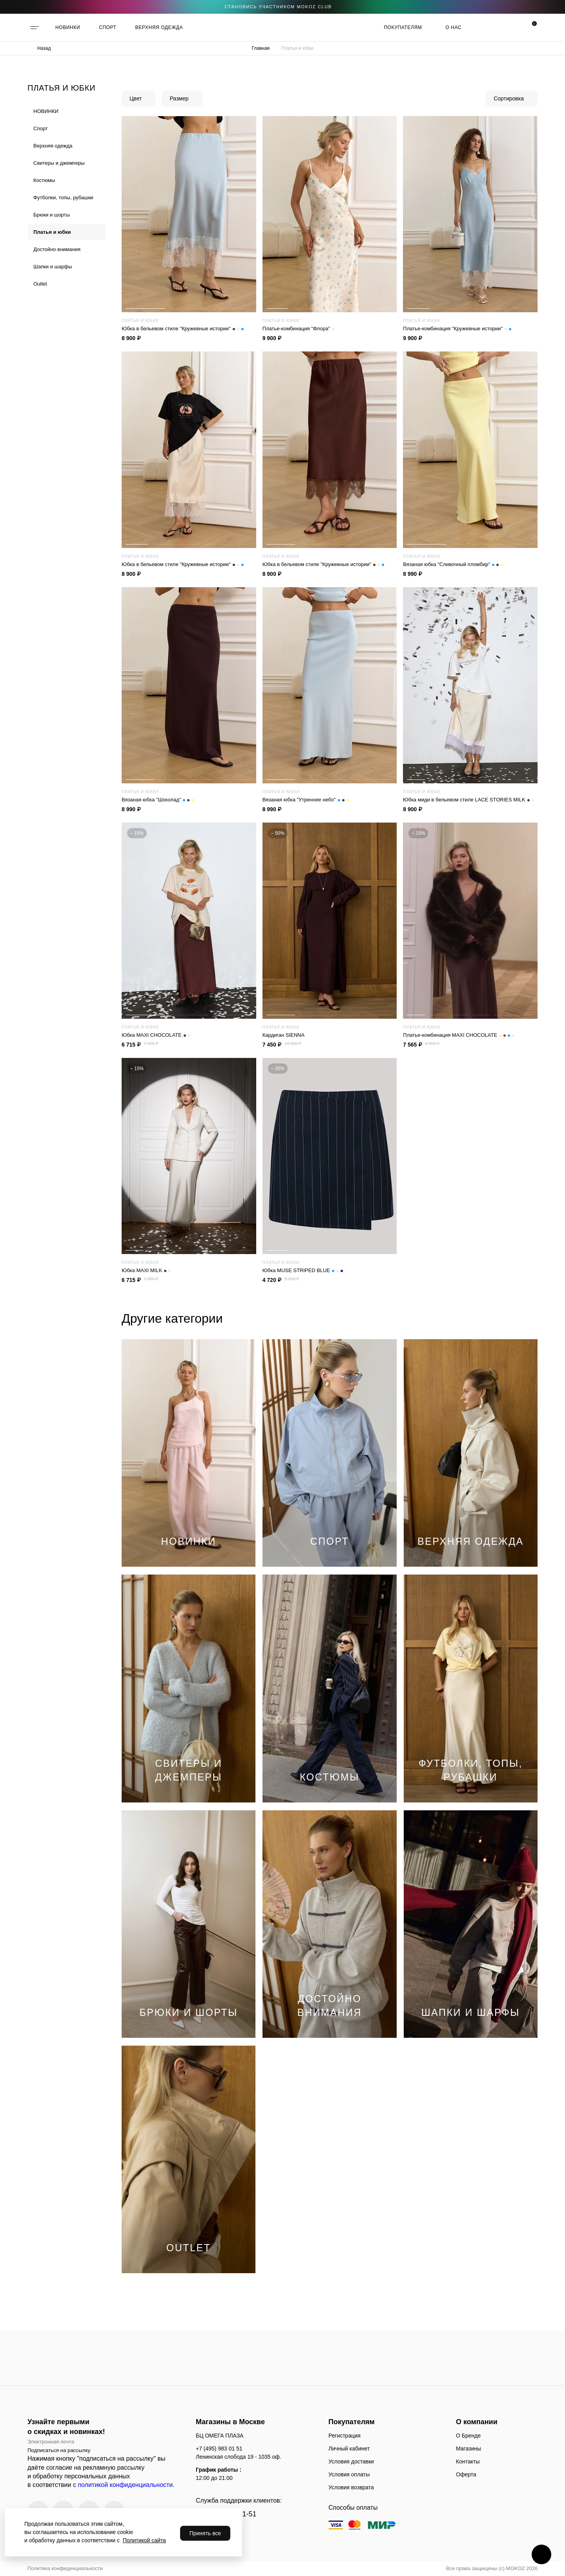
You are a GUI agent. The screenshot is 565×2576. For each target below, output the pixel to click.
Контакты (467, 2461)
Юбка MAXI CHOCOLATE (156, 1035)
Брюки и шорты (51, 215)
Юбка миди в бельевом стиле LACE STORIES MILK (468, 799)
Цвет (135, 98)
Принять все (205, 2533)
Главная (261, 48)
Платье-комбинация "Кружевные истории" (457, 328)
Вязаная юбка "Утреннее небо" (305, 799)
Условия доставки (351, 2461)
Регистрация (344, 2435)
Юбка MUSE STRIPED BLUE (302, 1270)
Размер (179, 98)
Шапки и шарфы (52, 266)
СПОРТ (107, 27)
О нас (453, 27)
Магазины (468, 2448)
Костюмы (44, 180)
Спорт (40, 128)
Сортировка (509, 98)
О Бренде (468, 2435)
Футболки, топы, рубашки (63, 197)
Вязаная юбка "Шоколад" (158, 799)
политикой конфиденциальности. (126, 2484)
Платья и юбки (52, 232)
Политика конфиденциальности (65, 2568)
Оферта (466, 2474)
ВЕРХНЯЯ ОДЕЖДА (159, 27)
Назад (44, 48)
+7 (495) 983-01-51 (226, 2514)
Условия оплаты (349, 2474)
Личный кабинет (349, 2448)
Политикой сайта (144, 2540)
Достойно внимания (56, 249)
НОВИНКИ (67, 27)
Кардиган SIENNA (283, 1035)
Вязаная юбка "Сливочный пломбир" (453, 564)
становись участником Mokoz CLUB (278, 6)
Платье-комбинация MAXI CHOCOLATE (458, 1035)
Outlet (40, 284)
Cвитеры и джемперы (59, 163)
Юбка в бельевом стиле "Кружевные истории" (183, 328)
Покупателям (403, 27)
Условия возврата (351, 2487)
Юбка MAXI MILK (146, 1270)
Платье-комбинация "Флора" (298, 328)
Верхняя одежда (52, 146)
